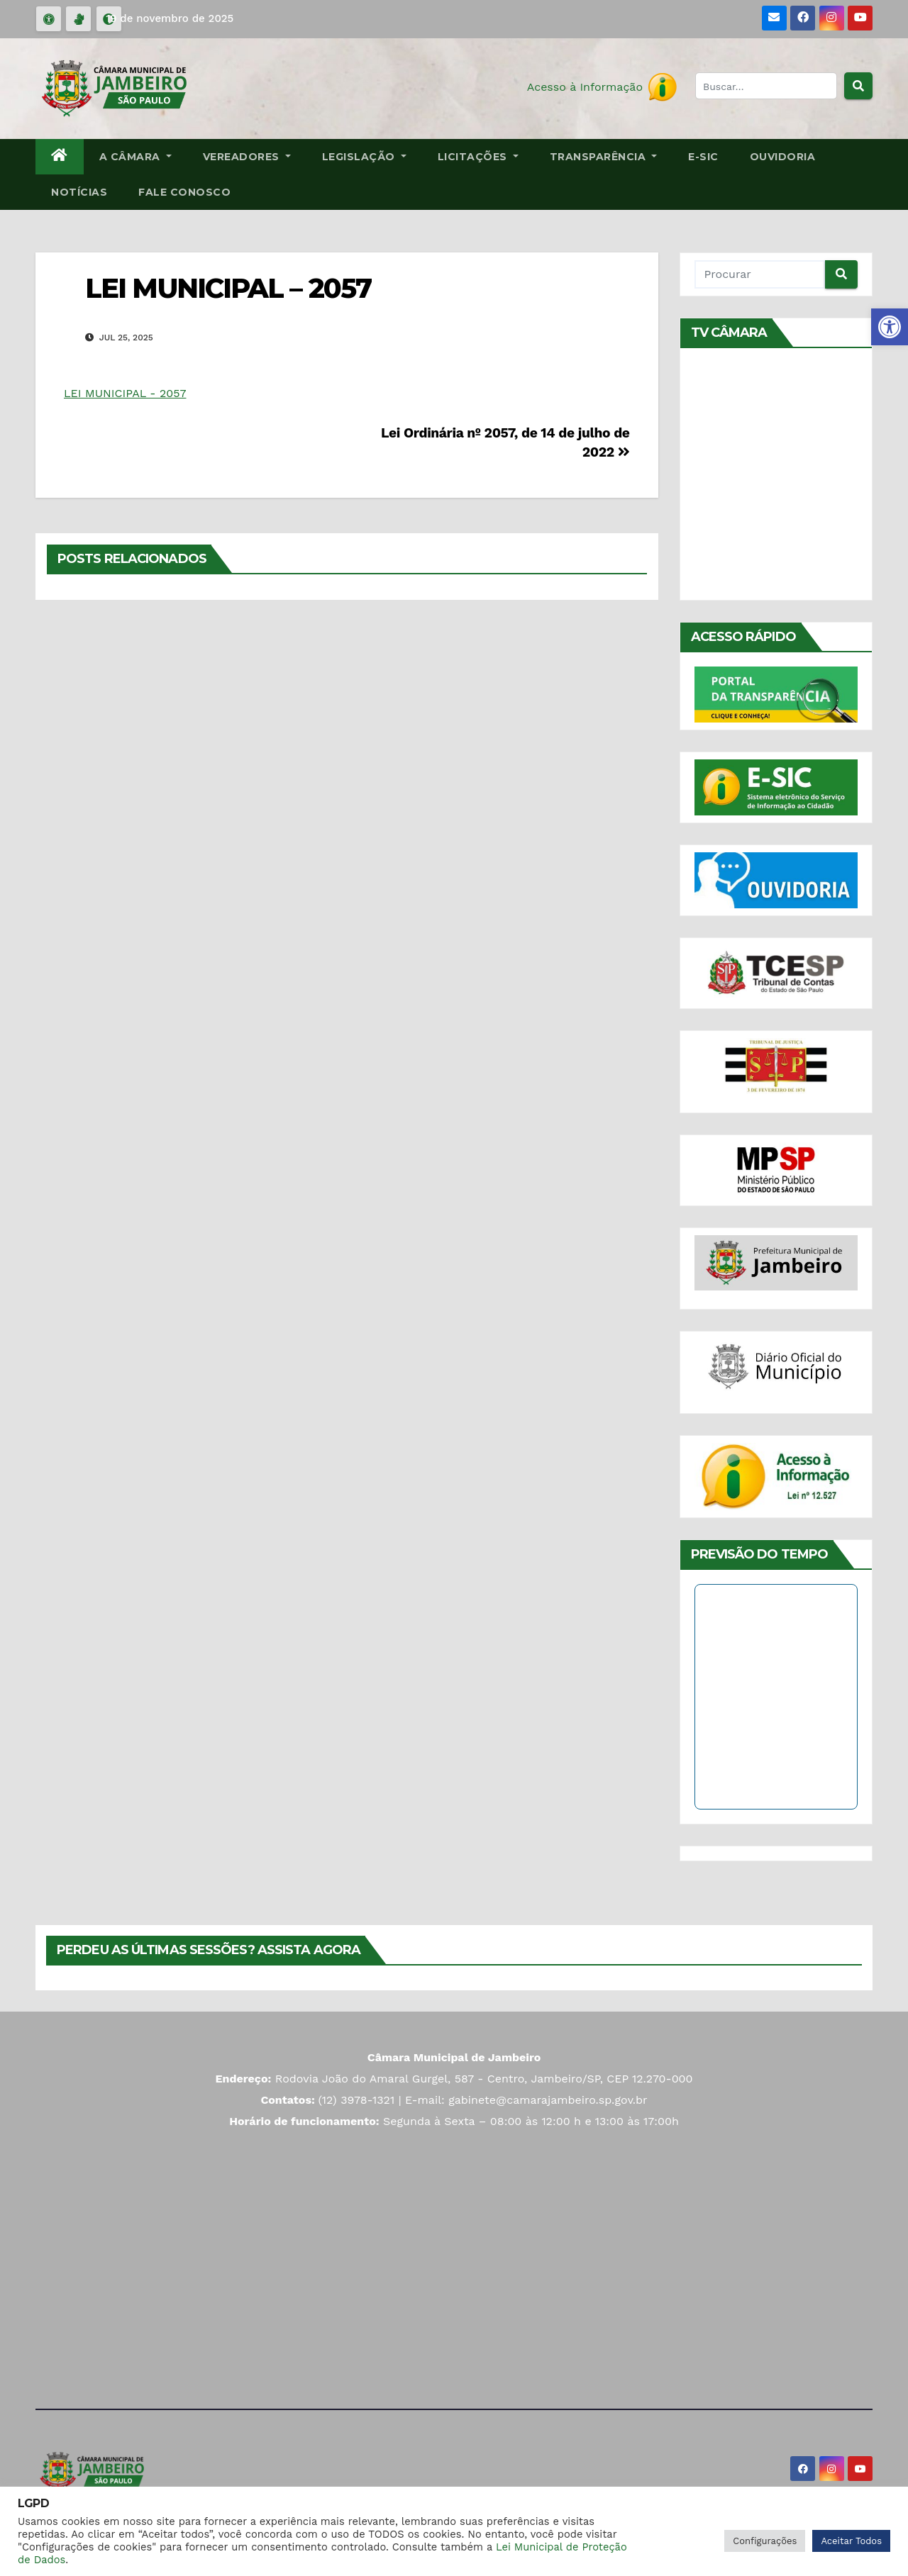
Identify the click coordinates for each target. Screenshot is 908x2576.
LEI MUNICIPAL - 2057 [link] (125, 393)
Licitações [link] (478, 156)
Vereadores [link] (247, 156)
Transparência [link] (604, 156)
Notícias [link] (79, 192)
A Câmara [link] (135, 156)
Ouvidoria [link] (783, 156)
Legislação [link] (364, 156)
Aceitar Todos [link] (851, 2541)
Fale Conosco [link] (184, 192)
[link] (889, 326)
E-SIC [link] (703, 156)
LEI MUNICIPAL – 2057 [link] (228, 288)
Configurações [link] (765, 2541)
